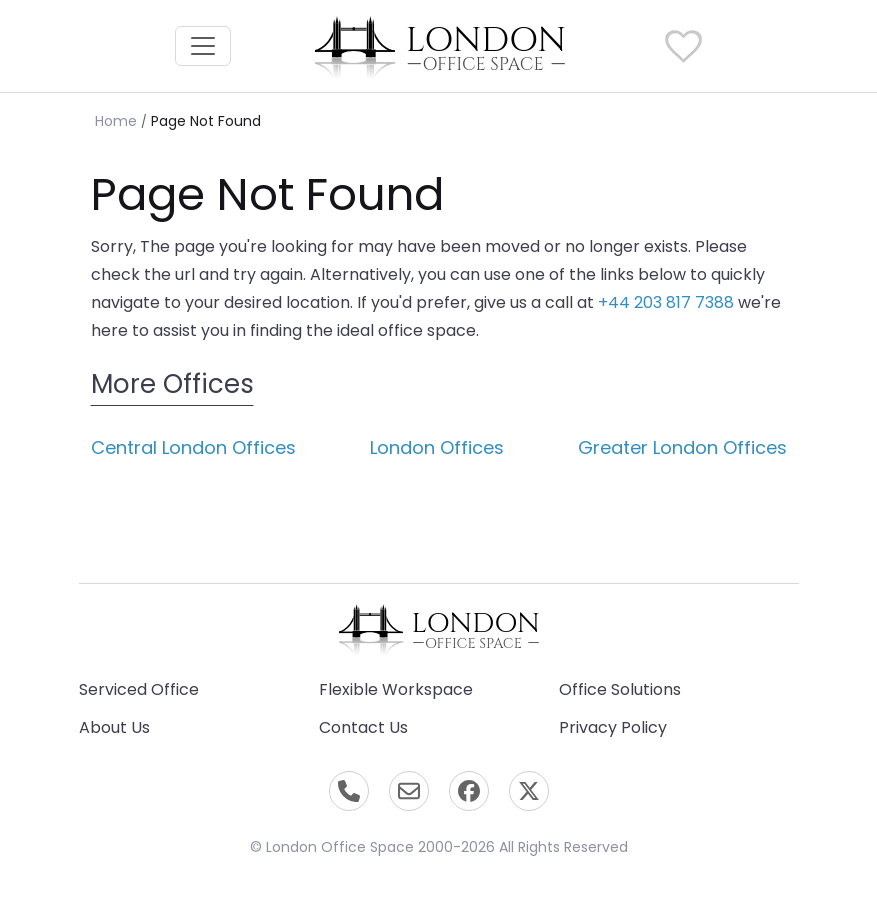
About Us (114, 727)
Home (116, 121)
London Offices (437, 447)
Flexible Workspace (396, 689)
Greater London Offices (682, 447)
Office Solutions (620, 689)
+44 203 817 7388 (666, 302)
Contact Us (363, 727)
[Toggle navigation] (203, 46)
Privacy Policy (613, 727)
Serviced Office (139, 689)
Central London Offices (193, 447)
